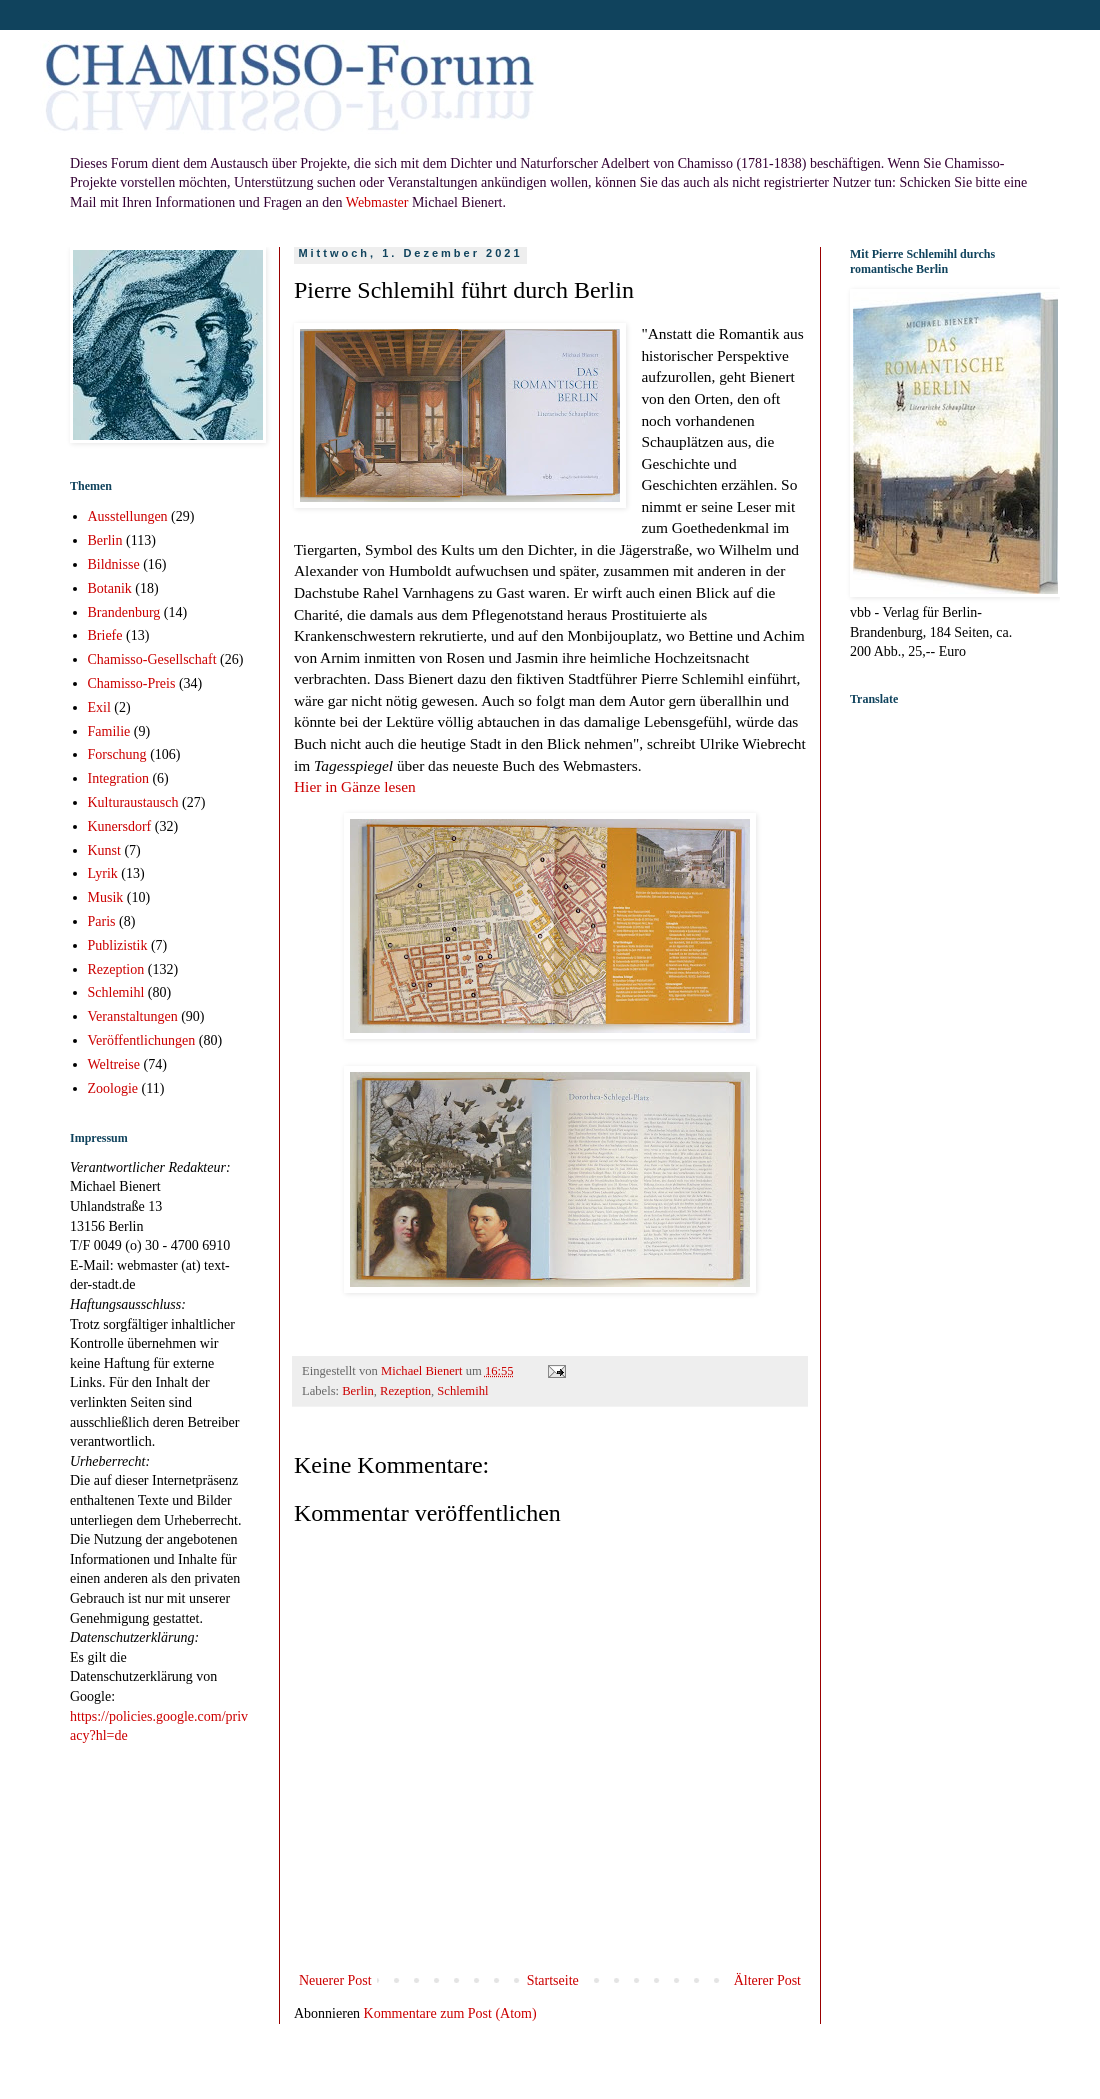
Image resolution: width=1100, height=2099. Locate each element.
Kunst (104, 850)
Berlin (357, 1391)
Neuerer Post (335, 1980)
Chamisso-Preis (132, 683)
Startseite (553, 1980)
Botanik (110, 588)
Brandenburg (124, 612)
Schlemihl (462, 1391)
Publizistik (118, 945)
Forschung (117, 754)
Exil (99, 707)
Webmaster (377, 202)
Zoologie (113, 1088)
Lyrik (103, 873)
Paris (102, 921)
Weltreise (114, 1064)
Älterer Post (767, 1980)
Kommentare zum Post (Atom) (450, 2013)
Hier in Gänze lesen (355, 786)
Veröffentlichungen (142, 1040)
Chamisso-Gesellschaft (152, 659)
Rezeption (405, 1391)
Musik (106, 897)
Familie (109, 731)
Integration (118, 778)
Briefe (105, 635)
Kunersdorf (120, 826)
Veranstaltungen (133, 1016)
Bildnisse (114, 564)
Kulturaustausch (133, 802)
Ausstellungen (128, 516)
